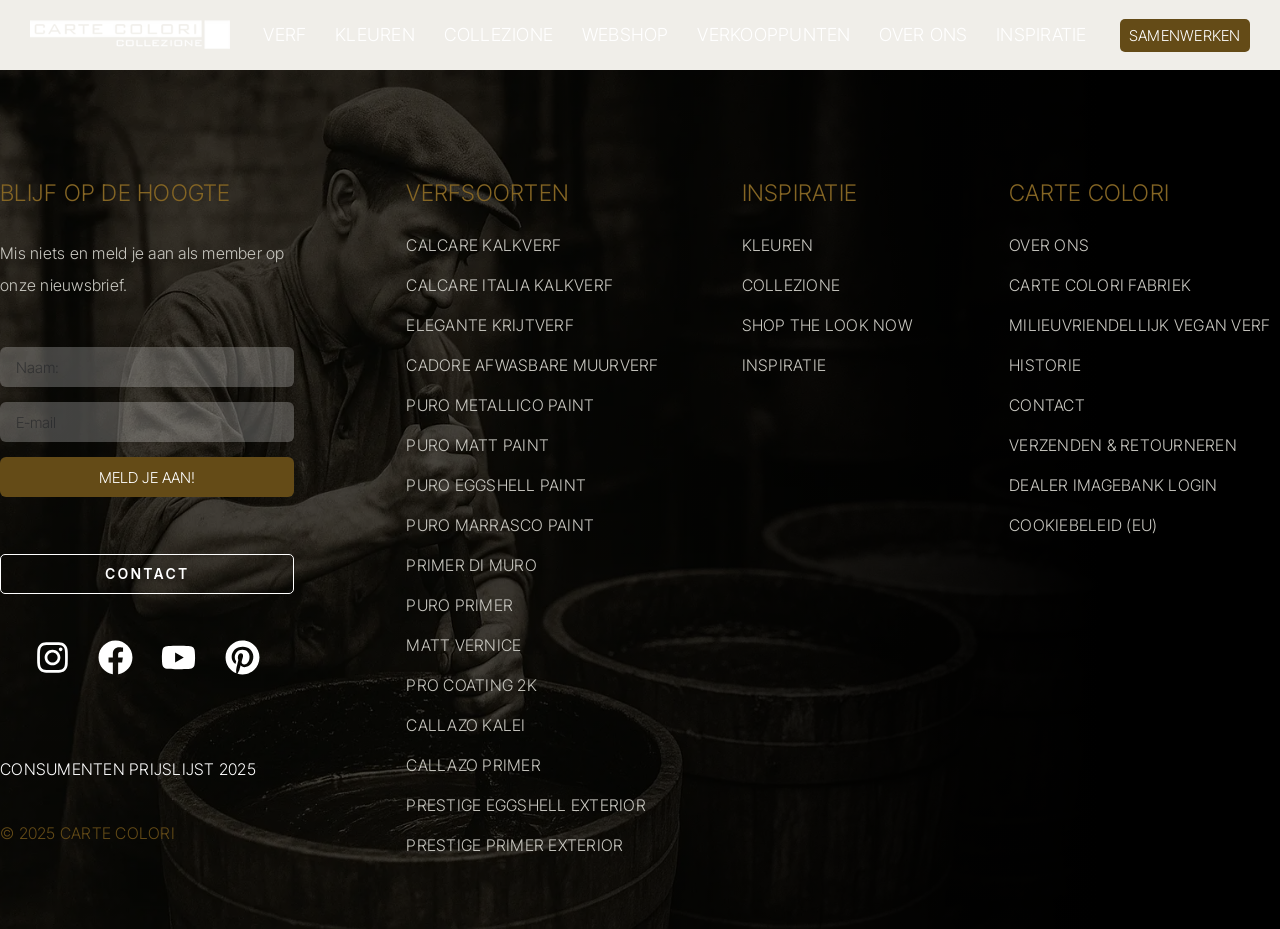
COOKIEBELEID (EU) (1083, 525)
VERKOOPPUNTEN (773, 35)
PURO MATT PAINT (477, 445)
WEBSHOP (625, 35)
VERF (284, 35)
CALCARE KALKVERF (483, 245)
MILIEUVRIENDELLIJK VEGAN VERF (1139, 325)
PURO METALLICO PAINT (500, 405)
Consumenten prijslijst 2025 (128, 769)
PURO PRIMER (459, 605)
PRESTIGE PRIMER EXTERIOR (514, 845)
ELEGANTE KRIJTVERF (490, 325)
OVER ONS (923, 35)
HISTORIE (1045, 365)
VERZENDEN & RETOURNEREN (1123, 445)
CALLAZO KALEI (465, 725)
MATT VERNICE (463, 645)
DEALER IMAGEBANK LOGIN (1113, 485)
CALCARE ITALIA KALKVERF (509, 285)
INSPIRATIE (1041, 35)
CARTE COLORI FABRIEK (1100, 285)
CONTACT (1047, 405)
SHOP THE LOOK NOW (827, 325)
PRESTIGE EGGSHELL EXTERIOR (526, 805)
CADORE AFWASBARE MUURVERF (532, 365)
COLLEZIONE (499, 35)
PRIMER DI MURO (471, 565)
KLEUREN (375, 35)
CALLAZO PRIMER (473, 765)
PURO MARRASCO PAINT (500, 525)
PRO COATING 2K (471, 685)
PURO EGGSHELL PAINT (496, 485)
